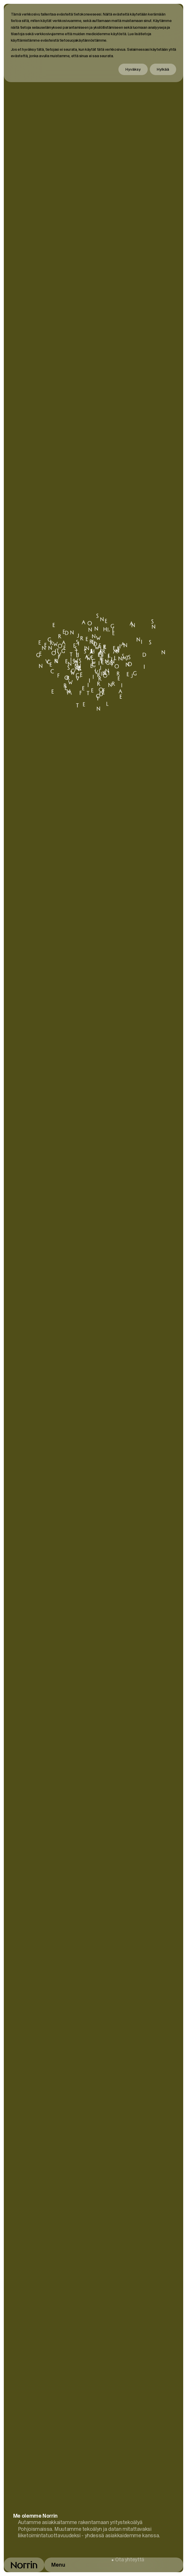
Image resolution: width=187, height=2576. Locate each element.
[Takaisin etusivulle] (24, 2565)
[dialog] (93, 43)
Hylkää (163, 69)
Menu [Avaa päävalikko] (58, 2564)
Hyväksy (133, 69)
